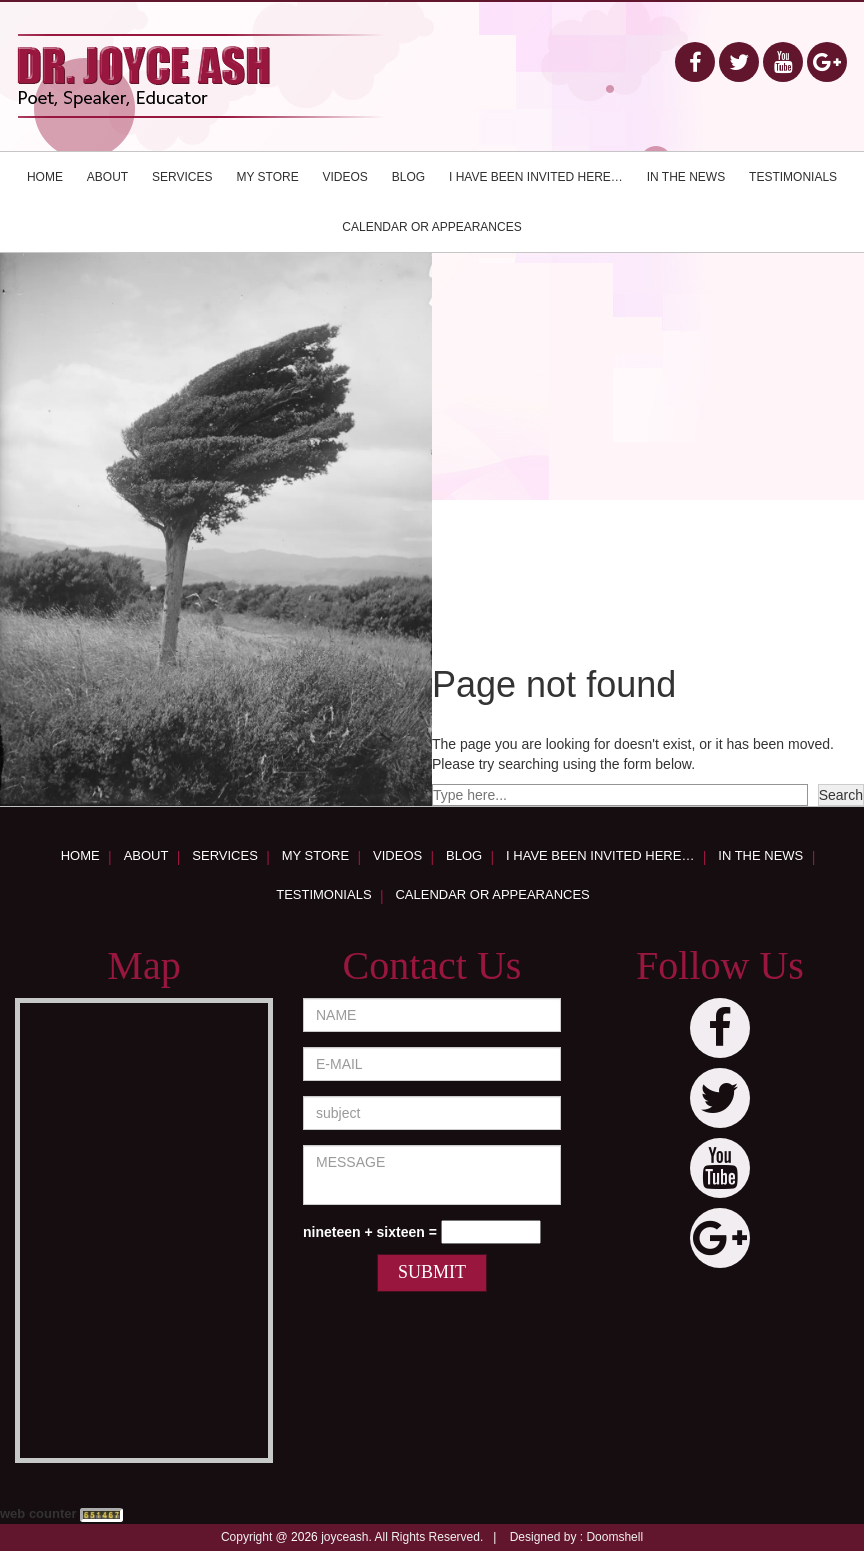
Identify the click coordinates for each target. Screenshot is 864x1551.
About (107, 177)
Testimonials (793, 177)
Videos (345, 177)
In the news (686, 177)
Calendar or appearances (431, 227)
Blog (408, 177)
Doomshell (614, 1537)
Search (841, 795)
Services (182, 177)
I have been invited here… (536, 177)
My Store (267, 177)
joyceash (344, 1537)
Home (45, 177)
